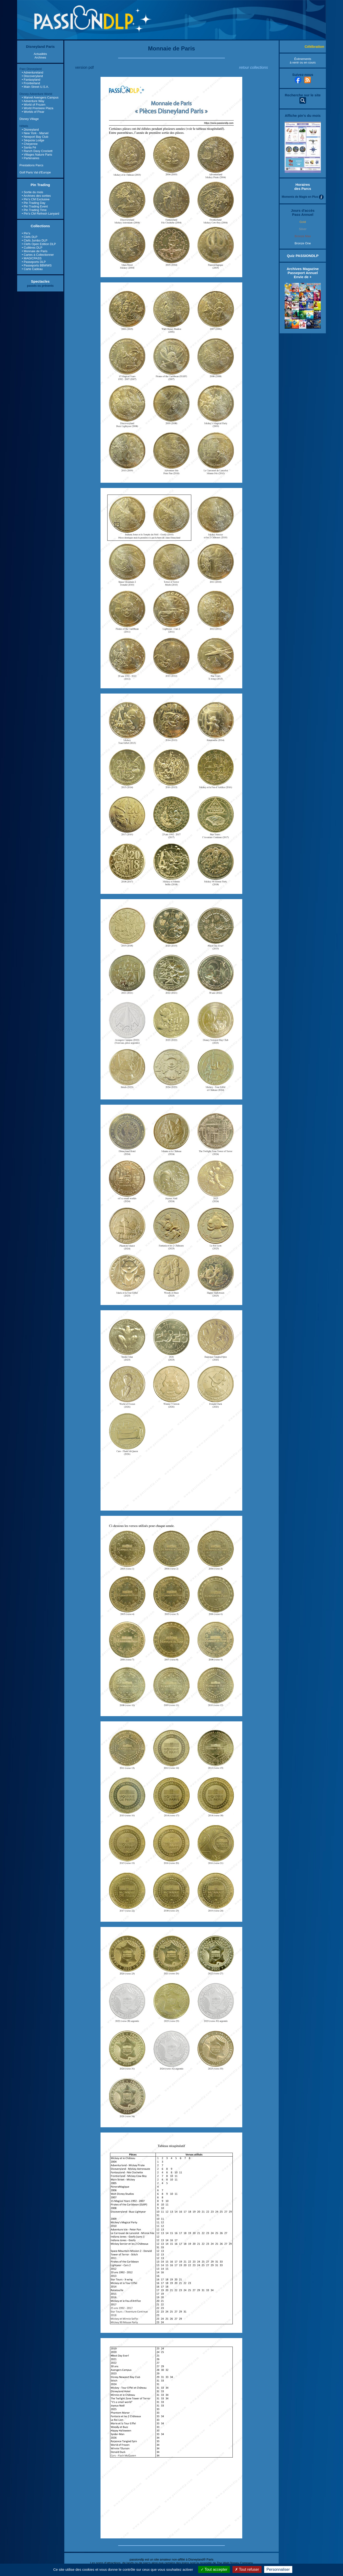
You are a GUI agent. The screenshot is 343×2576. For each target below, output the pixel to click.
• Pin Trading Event (35, 206)
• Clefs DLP (29, 237)
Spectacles (40, 281)
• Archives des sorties (36, 195)
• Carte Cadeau (32, 269)
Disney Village (29, 119)
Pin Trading (40, 185)
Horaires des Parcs (302, 186)
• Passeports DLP (34, 262)
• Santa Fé (29, 147)
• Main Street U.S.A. (35, 87)
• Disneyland (30, 129)
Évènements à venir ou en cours (303, 60)
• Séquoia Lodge (33, 140)
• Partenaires (30, 158)
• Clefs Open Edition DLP (39, 244)
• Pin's (26, 233)
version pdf (84, 67)
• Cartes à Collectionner (38, 254)
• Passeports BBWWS (36, 265)
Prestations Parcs (31, 165)
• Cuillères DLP (32, 247)
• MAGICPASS (31, 258)
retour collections (253, 67)
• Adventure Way (33, 101)
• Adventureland (32, 72)
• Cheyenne (29, 144)
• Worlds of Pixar (33, 111)
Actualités (40, 54)
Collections (40, 226)
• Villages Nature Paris (37, 154)
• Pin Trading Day (33, 203)
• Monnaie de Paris (34, 251)
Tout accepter (214, 2569)
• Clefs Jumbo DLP (34, 240)
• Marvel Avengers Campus (40, 97)
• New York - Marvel (35, 133)
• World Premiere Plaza (37, 108)
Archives (40, 57)
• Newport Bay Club (35, 136)
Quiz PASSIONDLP (302, 256)
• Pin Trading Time (34, 210)
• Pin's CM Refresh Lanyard (40, 213)
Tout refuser (247, 2569)
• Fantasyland (31, 79)
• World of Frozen (33, 104)
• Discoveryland (32, 76)
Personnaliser (278, 2569)
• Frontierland (31, 83)
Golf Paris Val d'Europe (35, 172)
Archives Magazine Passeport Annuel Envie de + (303, 273)
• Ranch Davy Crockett (37, 151)
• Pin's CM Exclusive (35, 199)
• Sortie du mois (32, 192)
